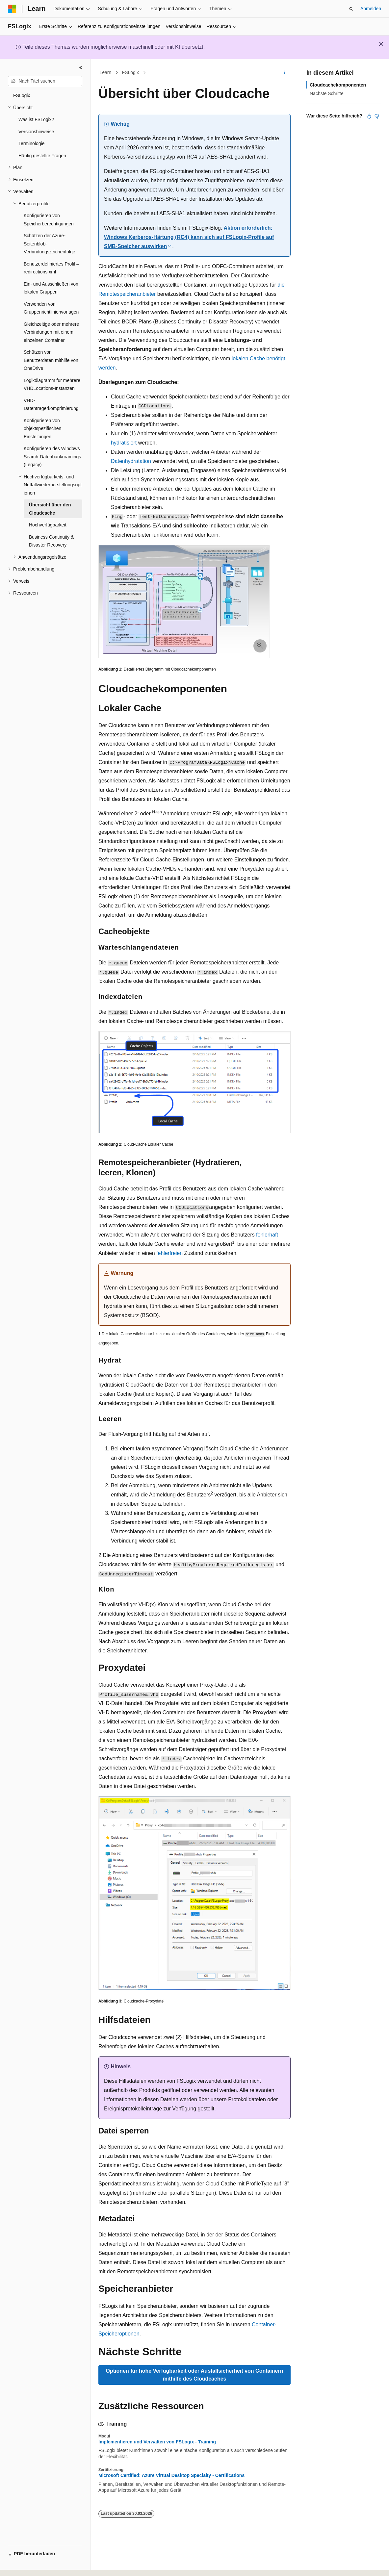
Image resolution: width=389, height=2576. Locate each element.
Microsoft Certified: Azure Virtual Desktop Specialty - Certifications (171, 2475)
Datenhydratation (131, 461)
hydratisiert (124, 443)
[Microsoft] (12, 9)
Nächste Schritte (327, 93)
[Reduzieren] (81, 67)
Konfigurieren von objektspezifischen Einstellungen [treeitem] (42, 428)
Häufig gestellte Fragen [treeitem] (42, 155)
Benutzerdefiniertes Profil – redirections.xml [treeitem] (51, 268)
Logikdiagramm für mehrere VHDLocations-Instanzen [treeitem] (52, 384)
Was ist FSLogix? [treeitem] (36, 119)
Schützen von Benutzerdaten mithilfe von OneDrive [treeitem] (51, 360)
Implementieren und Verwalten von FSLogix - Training (157, 2441)
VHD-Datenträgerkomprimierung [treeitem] (51, 404)
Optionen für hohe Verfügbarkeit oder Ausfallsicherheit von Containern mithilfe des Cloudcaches (194, 2375)
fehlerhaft (267, 1234)
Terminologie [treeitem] (31, 143)
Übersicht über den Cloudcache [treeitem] (50, 509)
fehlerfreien (169, 1253)
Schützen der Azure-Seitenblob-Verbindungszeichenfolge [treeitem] (49, 243)
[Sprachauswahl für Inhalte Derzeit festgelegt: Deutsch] (23, 2565)
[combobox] (45, 81)
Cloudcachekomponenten (338, 85)
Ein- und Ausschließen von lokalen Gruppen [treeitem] (51, 288)
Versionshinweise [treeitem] (36, 131)
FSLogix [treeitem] (21, 95)
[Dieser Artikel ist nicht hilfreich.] (377, 116)
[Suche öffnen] (351, 9)
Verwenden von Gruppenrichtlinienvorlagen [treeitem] (51, 308)
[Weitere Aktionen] (285, 72)
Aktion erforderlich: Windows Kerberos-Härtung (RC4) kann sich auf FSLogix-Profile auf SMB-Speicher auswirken (189, 237)
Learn (106, 72)
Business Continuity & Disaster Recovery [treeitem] (51, 541)
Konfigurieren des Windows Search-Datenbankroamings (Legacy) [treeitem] (52, 456)
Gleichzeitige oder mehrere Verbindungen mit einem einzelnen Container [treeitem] (51, 332)
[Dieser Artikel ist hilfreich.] (369, 116)
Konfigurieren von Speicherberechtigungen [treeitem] (49, 219)
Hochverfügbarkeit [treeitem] (47, 524)
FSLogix (130, 72)
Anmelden (370, 8)
